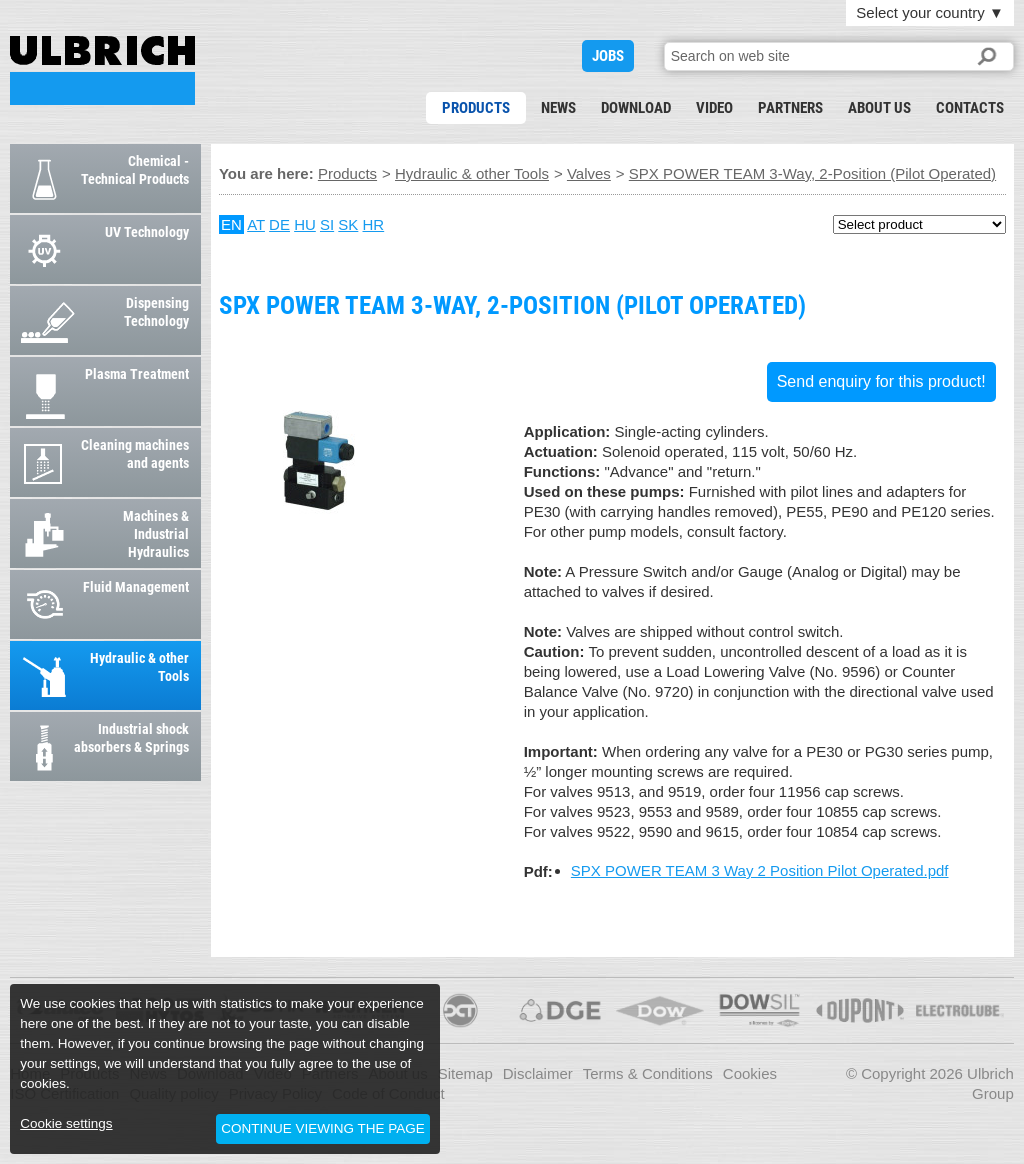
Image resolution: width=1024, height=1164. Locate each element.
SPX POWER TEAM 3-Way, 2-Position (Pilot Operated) (102, 70)
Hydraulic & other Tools (472, 173)
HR (374, 224)
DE (279, 224)
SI (327, 224)
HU (305, 224)
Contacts (970, 108)
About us (879, 108)
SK (348, 224)
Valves (589, 173)
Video (714, 108)
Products (476, 108)
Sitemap (465, 1073)
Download (636, 108)
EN (231, 224)
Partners (790, 108)
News (558, 108)
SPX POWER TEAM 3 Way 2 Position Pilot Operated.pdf (760, 870)
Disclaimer (538, 1073)
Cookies (750, 1073)
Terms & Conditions (648, 1073)
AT (256, 224)
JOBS (608, 56)
